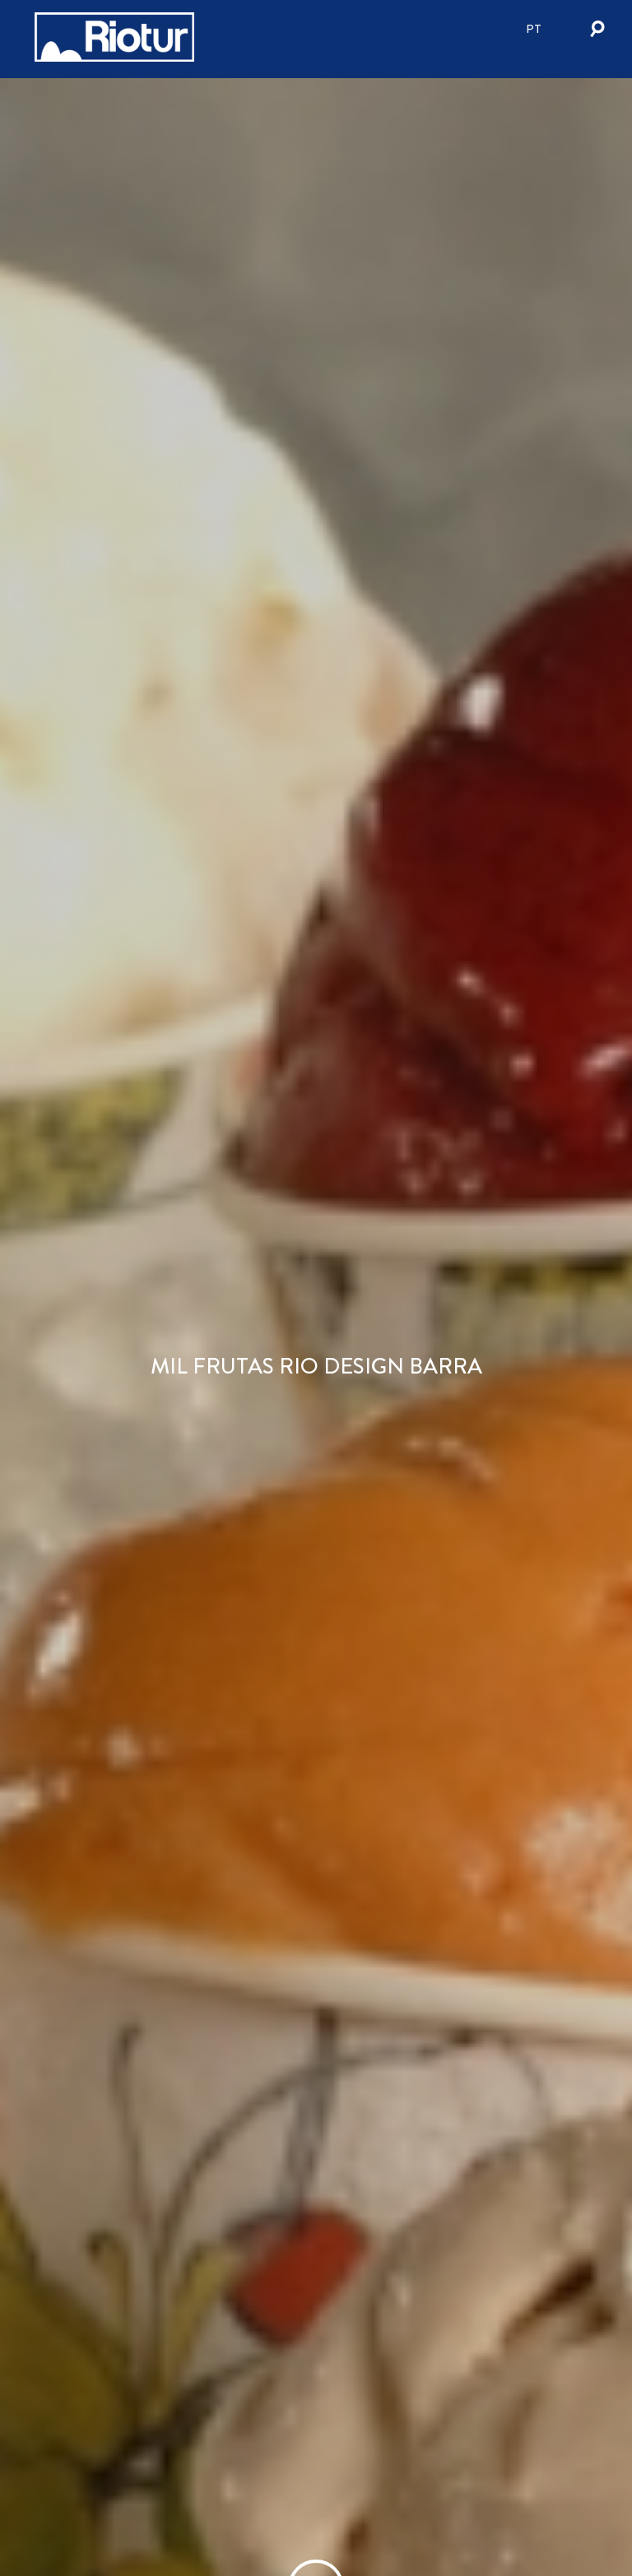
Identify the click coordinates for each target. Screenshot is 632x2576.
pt (533, 29)
